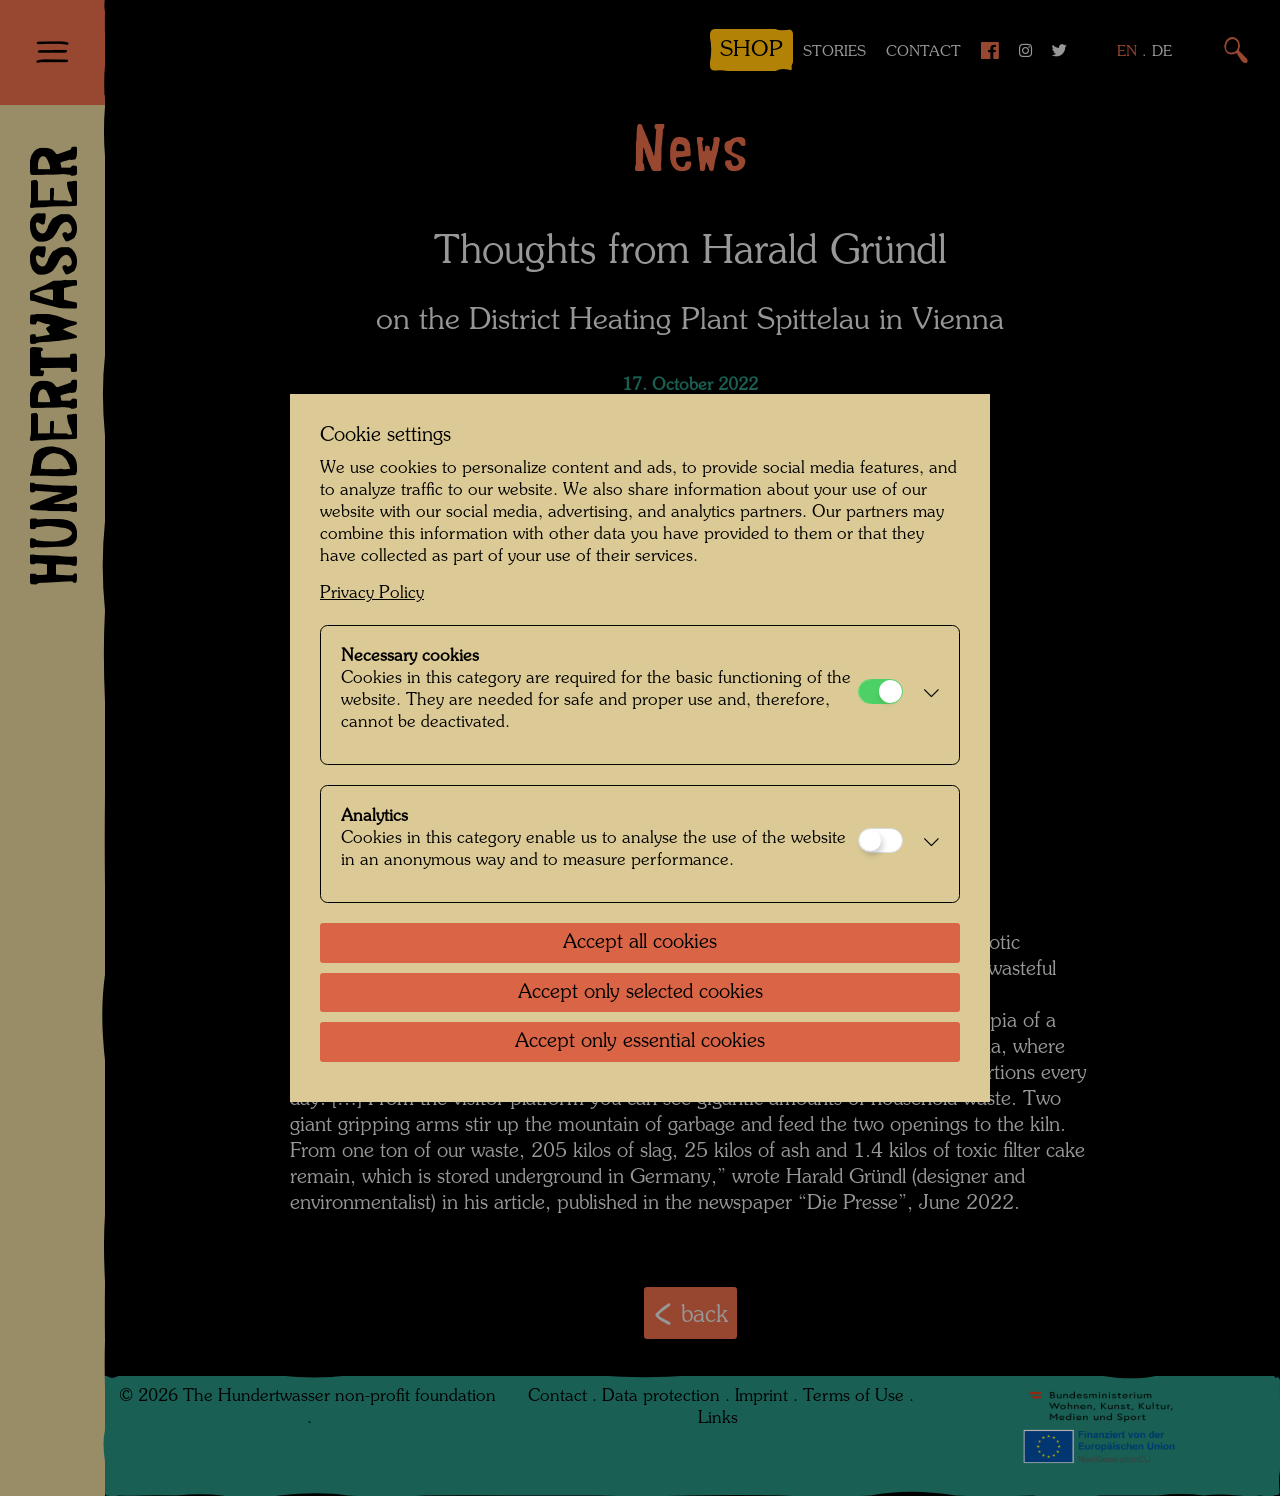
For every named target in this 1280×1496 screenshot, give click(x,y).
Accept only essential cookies (640, 1042)
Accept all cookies (640, 943)
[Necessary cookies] (880, 691)
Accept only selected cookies (640, 993)
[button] (926, 695)
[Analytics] (880, 840)
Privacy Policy (372, 593)
